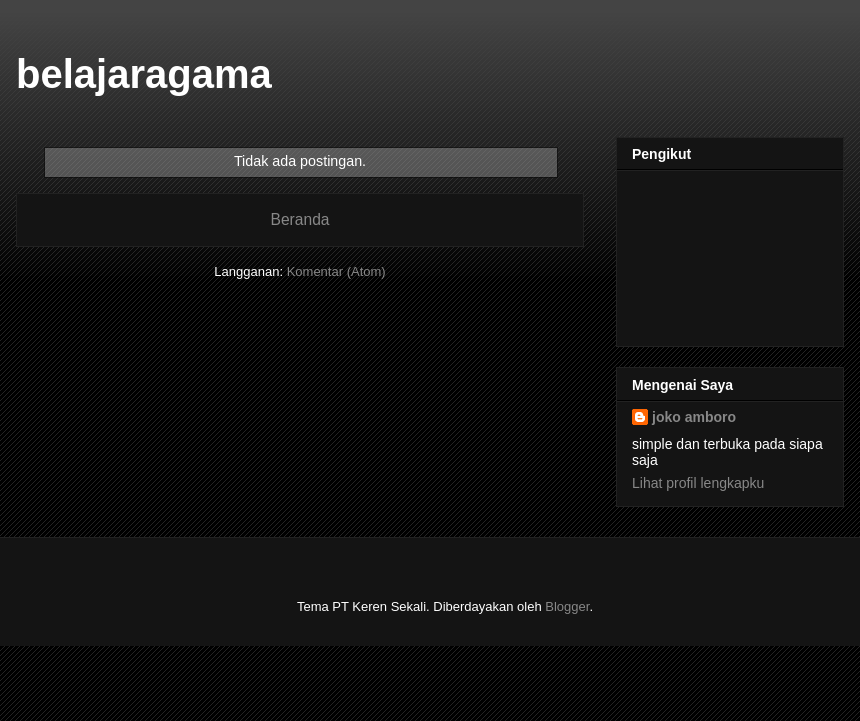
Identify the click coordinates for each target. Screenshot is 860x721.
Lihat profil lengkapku (698, 483)
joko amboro (694, 417)
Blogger (567, 606)
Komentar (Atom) (336, 271)
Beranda (300, 219)
